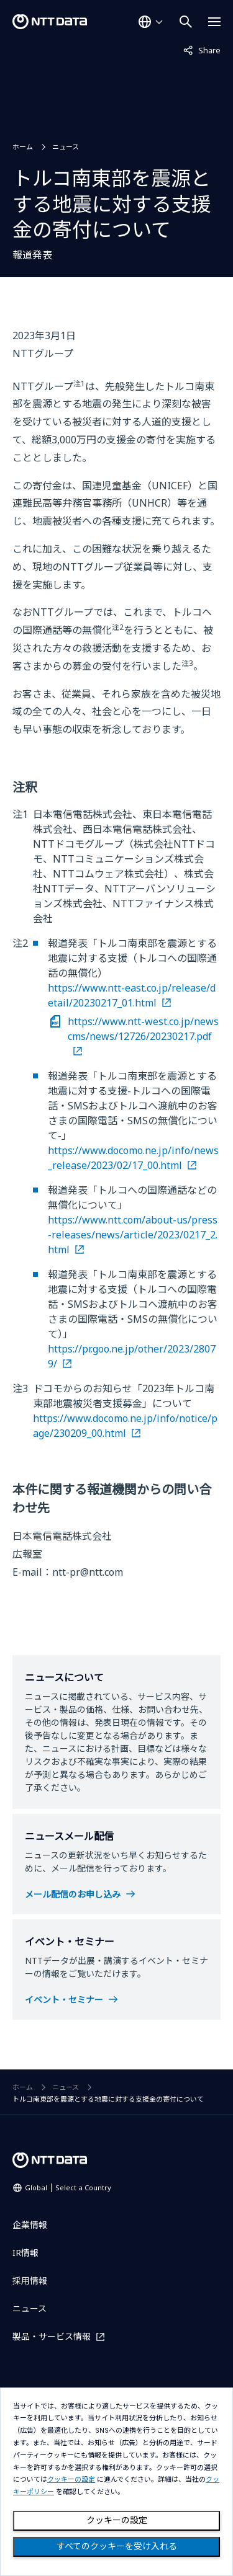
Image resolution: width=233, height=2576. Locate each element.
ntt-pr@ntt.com (87, 1572)
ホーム (22, 146)
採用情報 (29, 2280)
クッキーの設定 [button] (71, 2480)
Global (68, 2187)
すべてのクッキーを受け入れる (117, 2546)
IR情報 (25, 2252)
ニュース (65, 146)
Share (202, 49)
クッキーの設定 (116, 2520)
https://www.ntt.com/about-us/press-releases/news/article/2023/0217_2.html (132, 1234)
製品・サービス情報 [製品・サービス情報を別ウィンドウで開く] (51, 2336)
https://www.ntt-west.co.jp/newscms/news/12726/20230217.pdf (143, 1029)
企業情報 (29, 2225)
